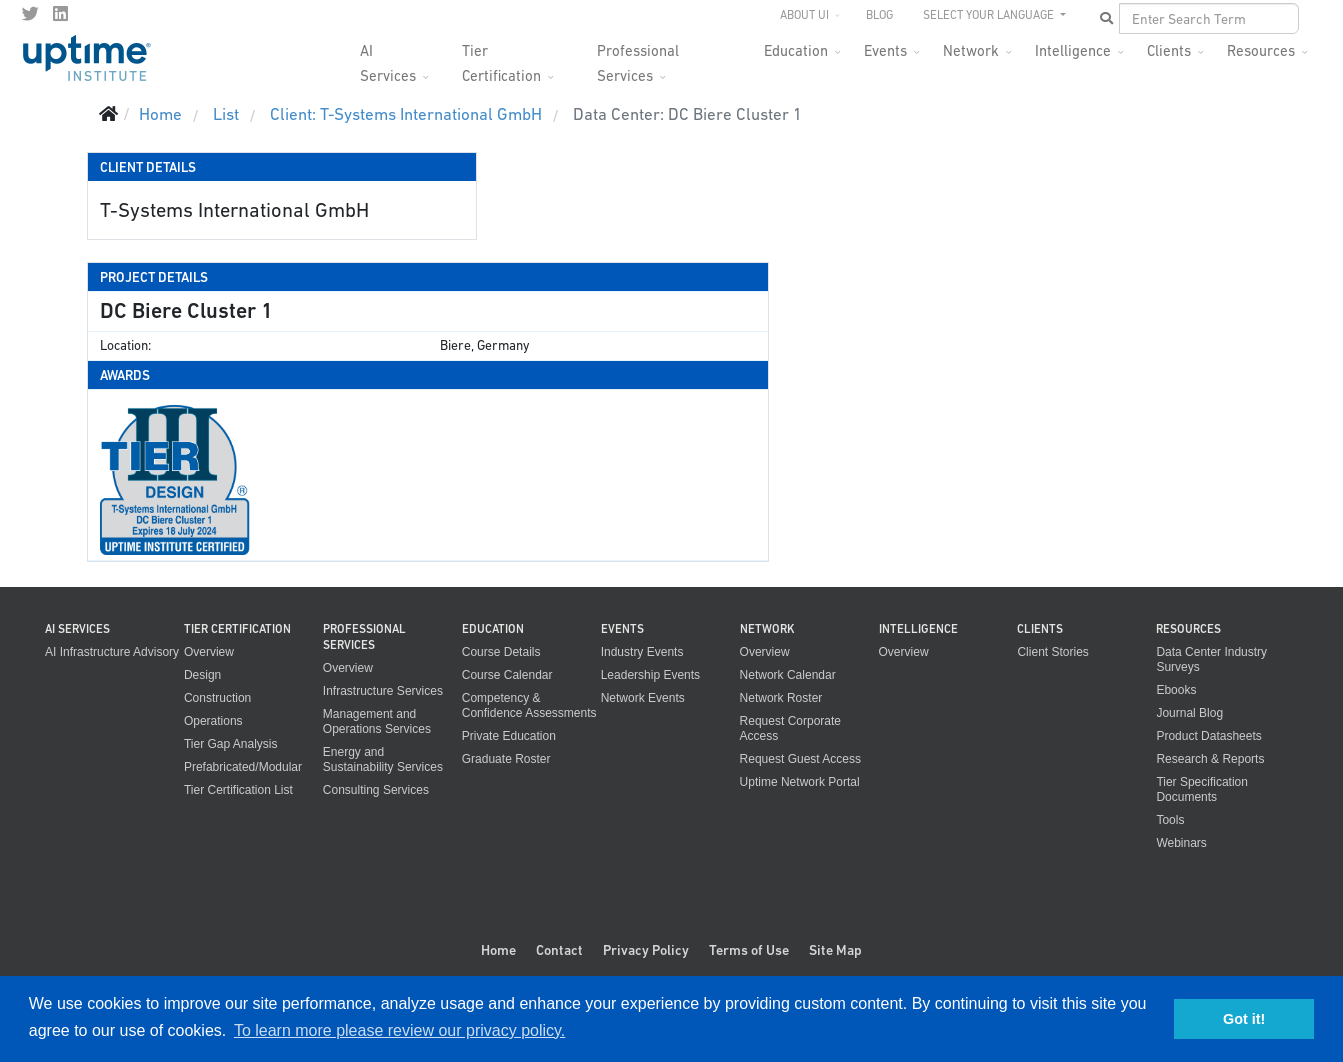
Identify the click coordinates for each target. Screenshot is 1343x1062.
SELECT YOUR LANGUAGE (990, 15)
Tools (1170, 820)
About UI (804, 15)
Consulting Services (376, 790)
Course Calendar (507, 675)
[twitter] (30, 14)
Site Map (835, 950)
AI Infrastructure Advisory (112, 652)
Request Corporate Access (790, 728)
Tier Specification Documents (1202, 789)
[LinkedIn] (60, 14)
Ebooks (1176, 690)
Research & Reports (1210, 759)
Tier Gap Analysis (231, 744)
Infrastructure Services (383, 691)
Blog (879, 15)
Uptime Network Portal (800, 782)
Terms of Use (749, 950)
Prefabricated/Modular (243, 767)
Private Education (509, 736)
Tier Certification (501, 56)
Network (971, 50)
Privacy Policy (646, 950)
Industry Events (642, 652)
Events (885, 50)
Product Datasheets (1208, 736)
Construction (217, 698)
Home (498, 950)
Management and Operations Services (377, 721)
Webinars (1181, 843)
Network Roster (781, 698)
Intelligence (1073, 50)
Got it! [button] (1244, 1019)
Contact (559, 950)
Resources (1261, 50)
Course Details (501, 652)
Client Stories (1052, 652)
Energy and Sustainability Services (383, 759)
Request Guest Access (800, 759)
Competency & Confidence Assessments (529, 705)
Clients (1169, 50)
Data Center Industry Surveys (1211, 659)
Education (796, 50)
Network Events (643, 698)
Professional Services (638, 56)
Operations (213, 721)
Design (202, 675)
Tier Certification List (238, 790)
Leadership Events (650, 675)
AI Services (388, 56)
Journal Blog (1189, 713)
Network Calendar (788, 675)
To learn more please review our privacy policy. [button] (399, 1030)
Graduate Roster (506, 759)
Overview (209, 652)
